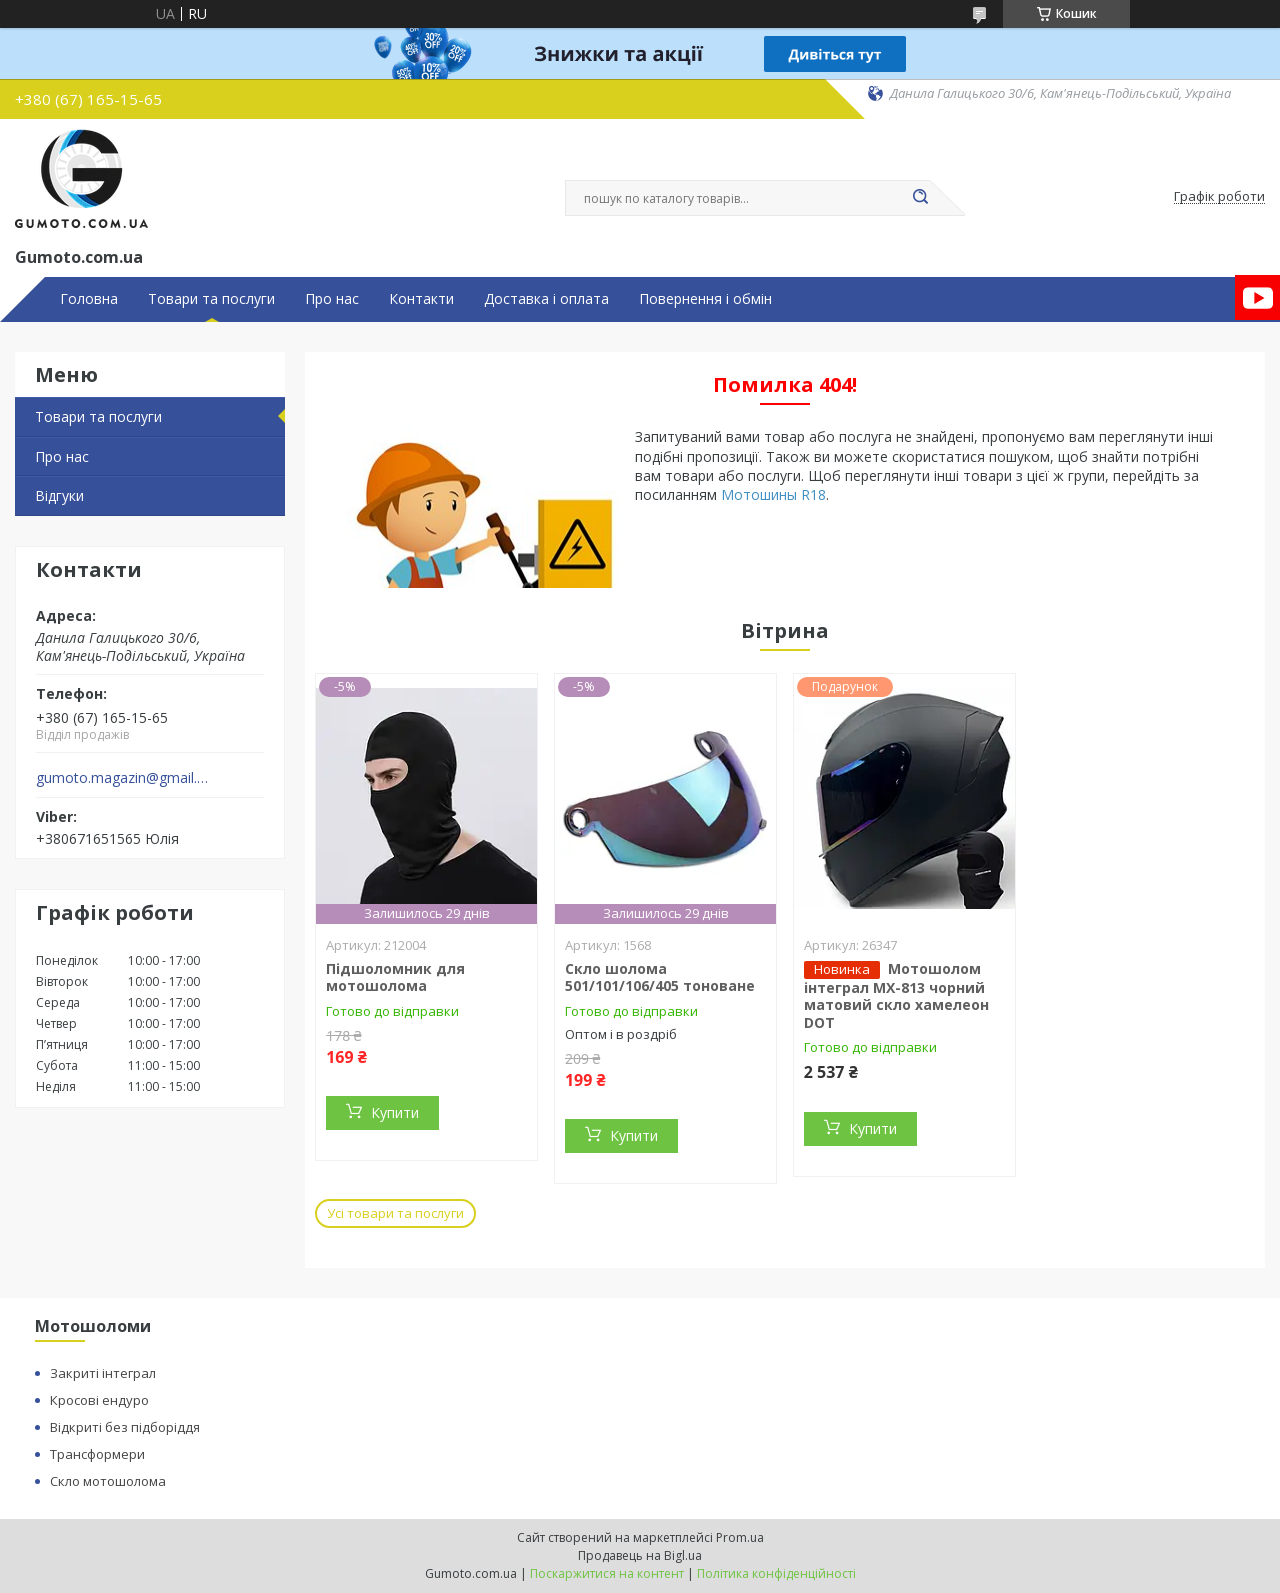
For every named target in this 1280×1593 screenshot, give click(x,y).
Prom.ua (740, 1537)
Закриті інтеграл (103, 1373)
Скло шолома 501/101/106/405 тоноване (660, 977)
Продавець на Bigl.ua (640, 1555)
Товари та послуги (211, 299)
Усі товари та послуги (395, 1213)
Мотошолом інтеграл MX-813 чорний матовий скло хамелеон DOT (896, 995)
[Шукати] (920, 198)
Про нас (332, 299)
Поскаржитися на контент (607, 1573)
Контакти (421, 299)
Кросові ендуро (99, 1400)
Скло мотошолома (108, 1481)
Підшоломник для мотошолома (395, 977)
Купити (395, 1112)
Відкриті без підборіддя (125, 1427)
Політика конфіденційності (776, 1573)
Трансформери (97, 1454)
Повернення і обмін (705, 299)
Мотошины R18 (773, 494)
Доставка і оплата (546, 299)
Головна (89, 299)
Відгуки (59, 495)
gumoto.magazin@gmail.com (123, 778)
